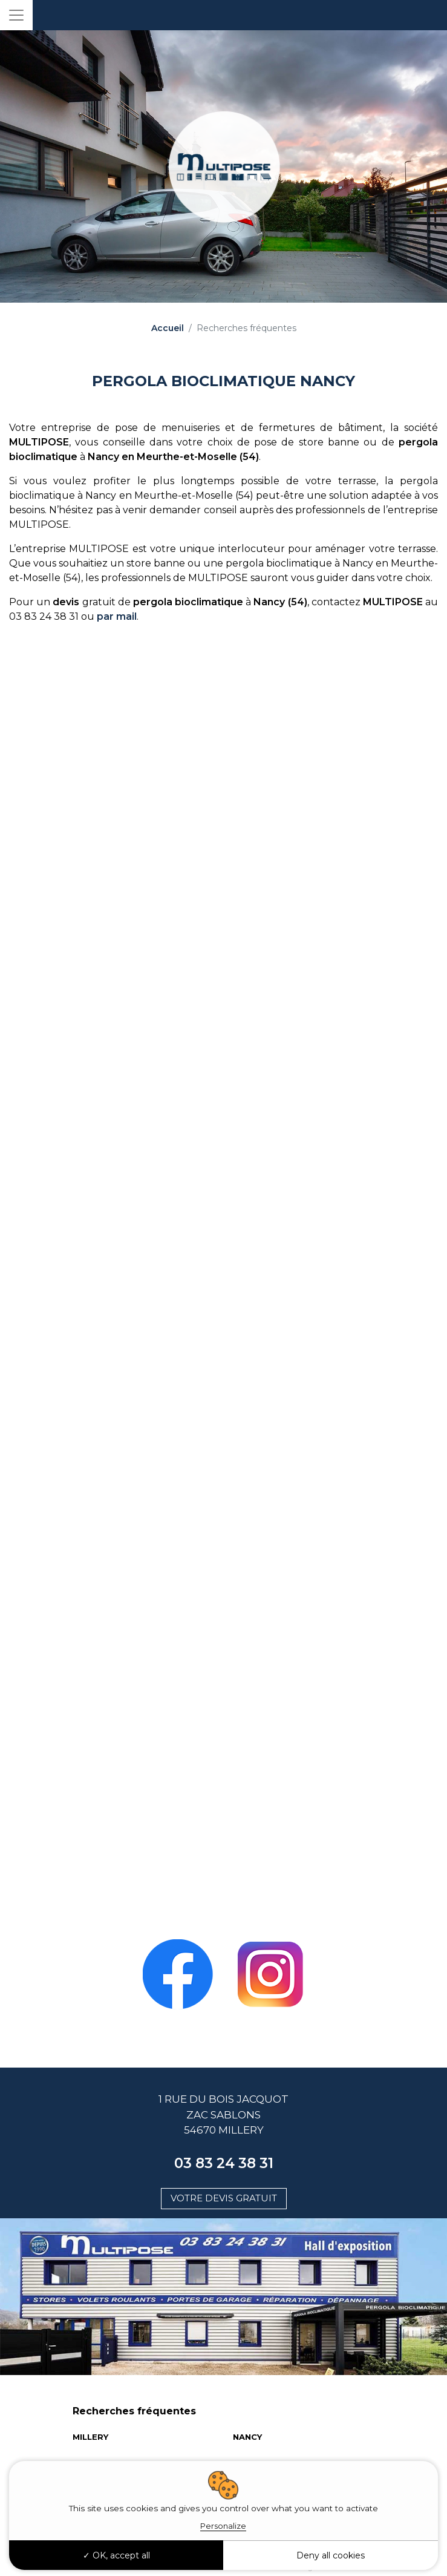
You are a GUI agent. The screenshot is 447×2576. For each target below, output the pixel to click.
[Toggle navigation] (16, 15)
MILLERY (90, 2437)
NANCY (247, 2437)
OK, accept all (116, 2555)
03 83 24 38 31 (223, 2163)
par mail (117, 616)
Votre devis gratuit (224, 2198)
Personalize (223, 2526)
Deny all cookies (330, 2555)
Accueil (167, 328)
